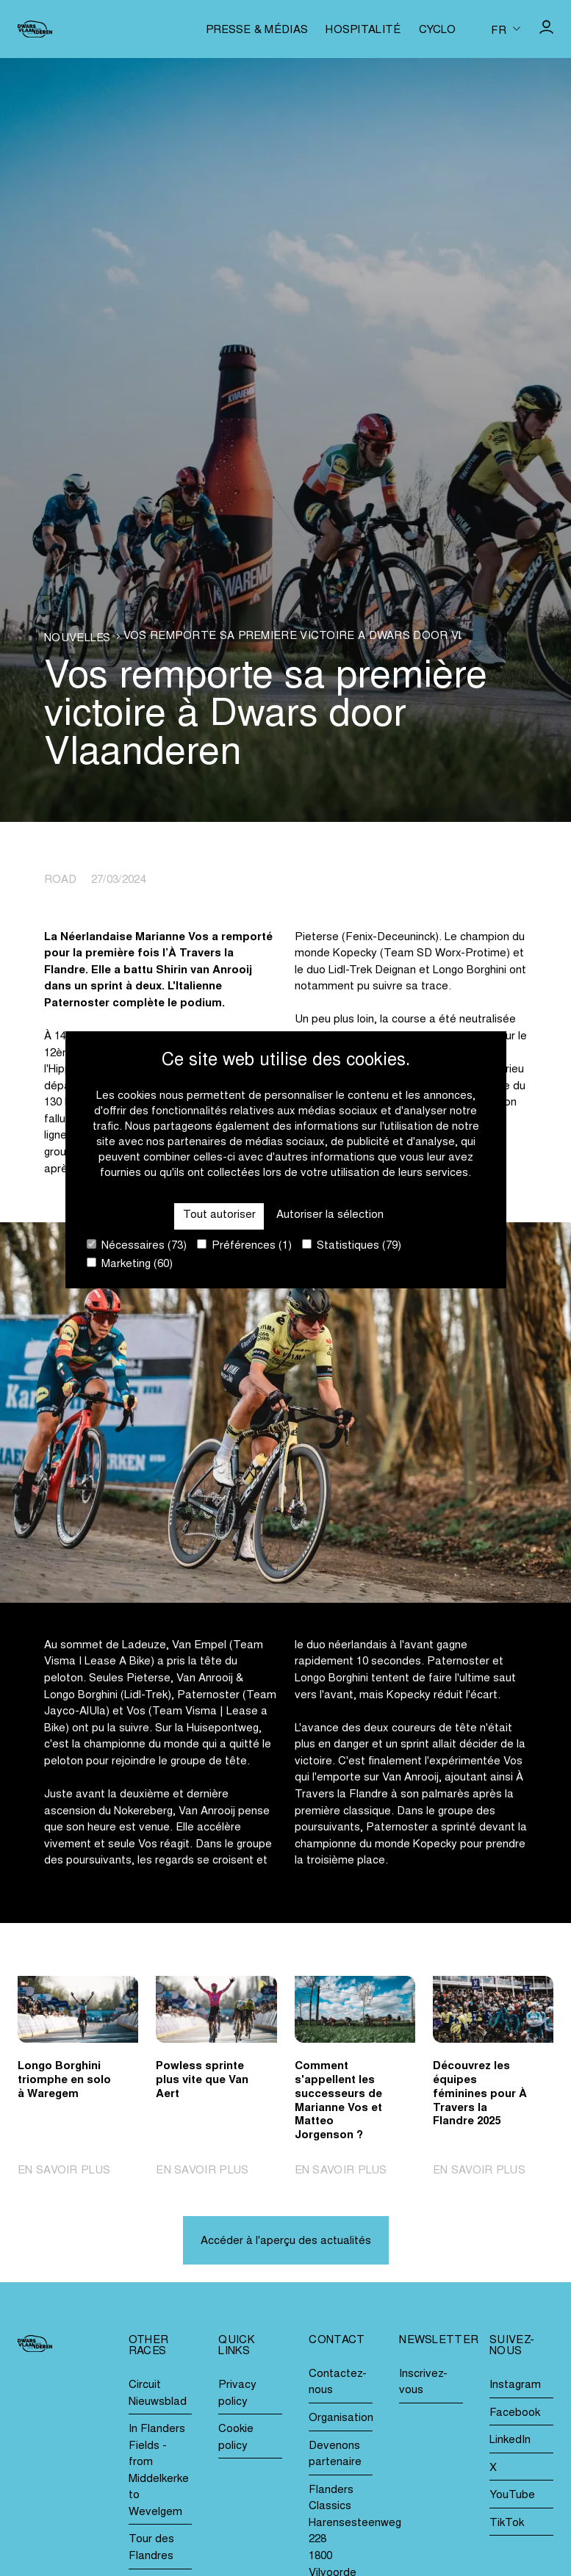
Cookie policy (236, 2438)
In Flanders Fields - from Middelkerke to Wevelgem (159, 2471)
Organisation (341, 2418)
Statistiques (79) (351, 1245)
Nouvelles (77, 638)
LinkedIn (510, 2440)
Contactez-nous (338, 2383)
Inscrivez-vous (423, 2383)
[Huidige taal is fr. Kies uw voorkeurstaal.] (505, 29)
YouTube (512, 2495)
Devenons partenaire (335, 2455)
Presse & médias (257, 30)
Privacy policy (237, 2394)
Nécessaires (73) (137, 1245)
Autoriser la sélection (330, 1215)
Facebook (514, 2413)
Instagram (515, 2385)
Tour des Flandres (151, 2548)
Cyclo (437, 30)
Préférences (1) (244, 1245)
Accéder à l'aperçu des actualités (286, 2241)
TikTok (506, 2523)
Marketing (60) (130, 1264)
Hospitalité (363, 30)
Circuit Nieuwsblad (158, 2394)
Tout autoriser (219, 1215)
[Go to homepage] (35, 29)
